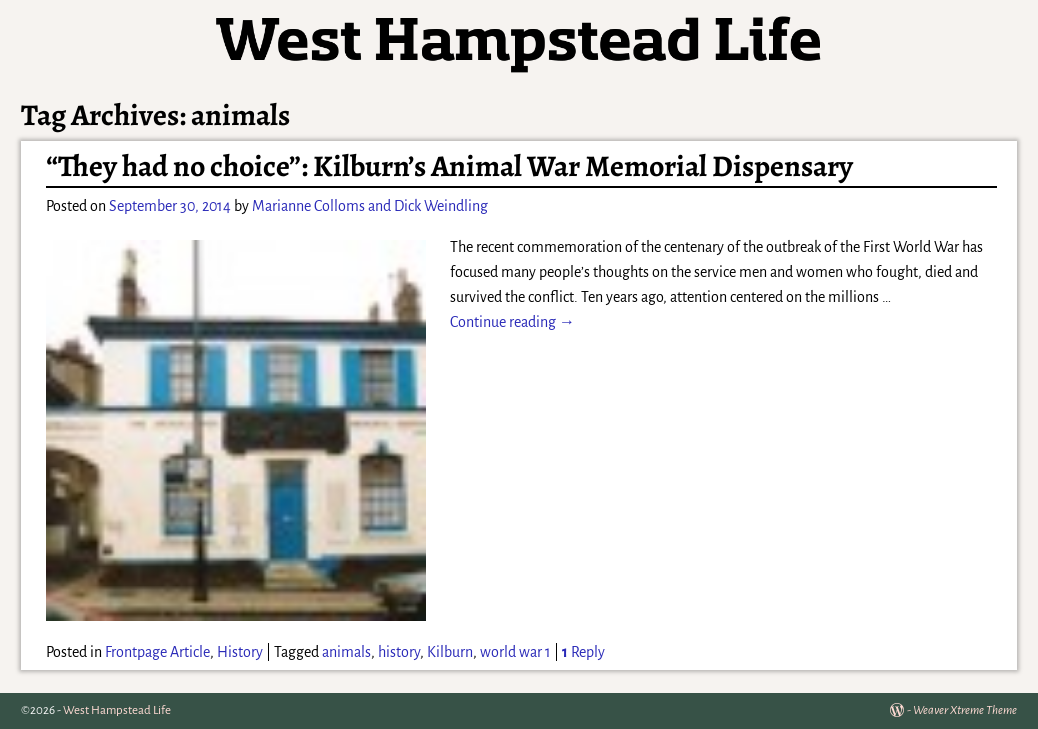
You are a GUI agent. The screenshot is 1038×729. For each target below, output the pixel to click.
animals (346, 652)
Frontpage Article (157, 652)
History (240, 652)
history (399, 652)
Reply (583, 652)
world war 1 (515, 652)
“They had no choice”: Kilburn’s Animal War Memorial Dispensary (449, 166)
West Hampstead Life (117, 710)
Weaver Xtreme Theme (965, 710)
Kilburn (450, 652)
